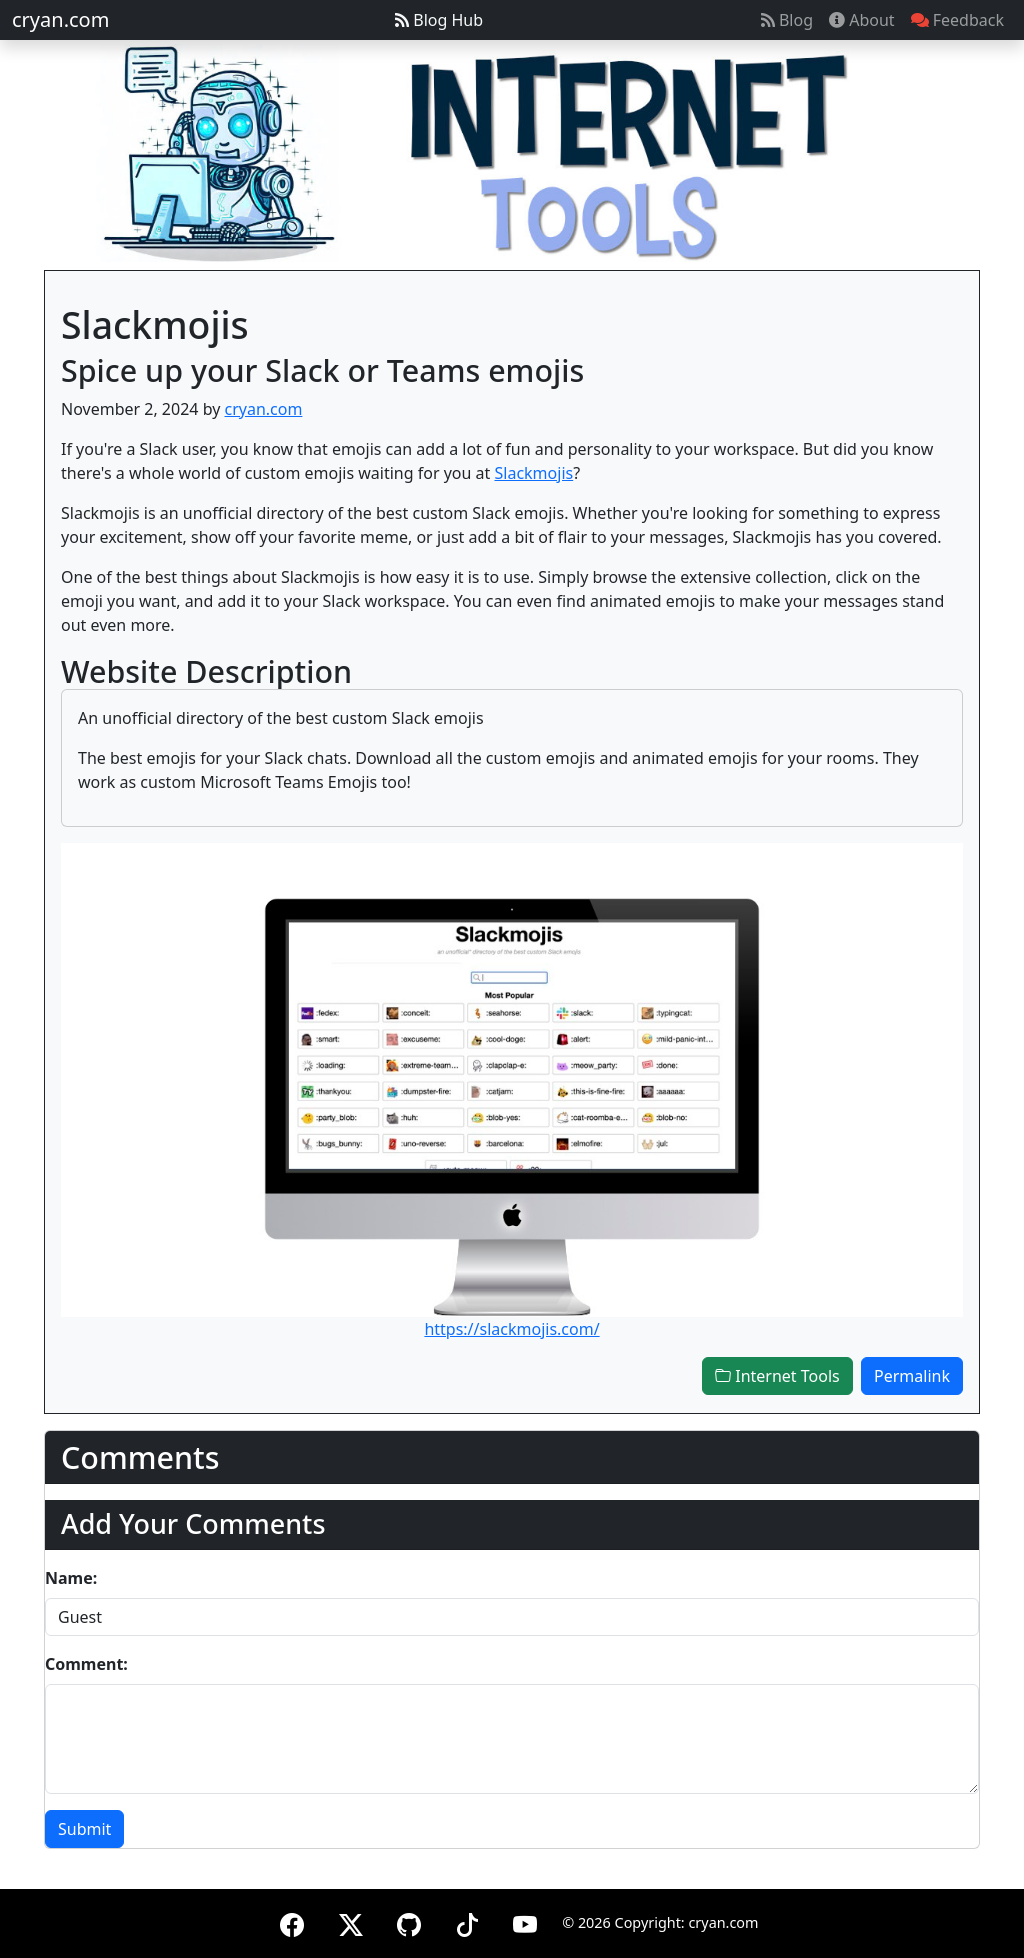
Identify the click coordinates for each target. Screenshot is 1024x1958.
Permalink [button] (912, 1376)
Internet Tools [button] (777, 1376)
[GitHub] (409, 1921)
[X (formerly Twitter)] (351, 1921)
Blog (787, 20)
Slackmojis (534, 473)
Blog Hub (439, 20)
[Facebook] (292, 1921)
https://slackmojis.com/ (511, 1329)
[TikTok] (467, 1921)
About (862, 20)
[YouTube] (525, 1921)
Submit (84, 1829)
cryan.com (60, 19)
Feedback (957, 20)
